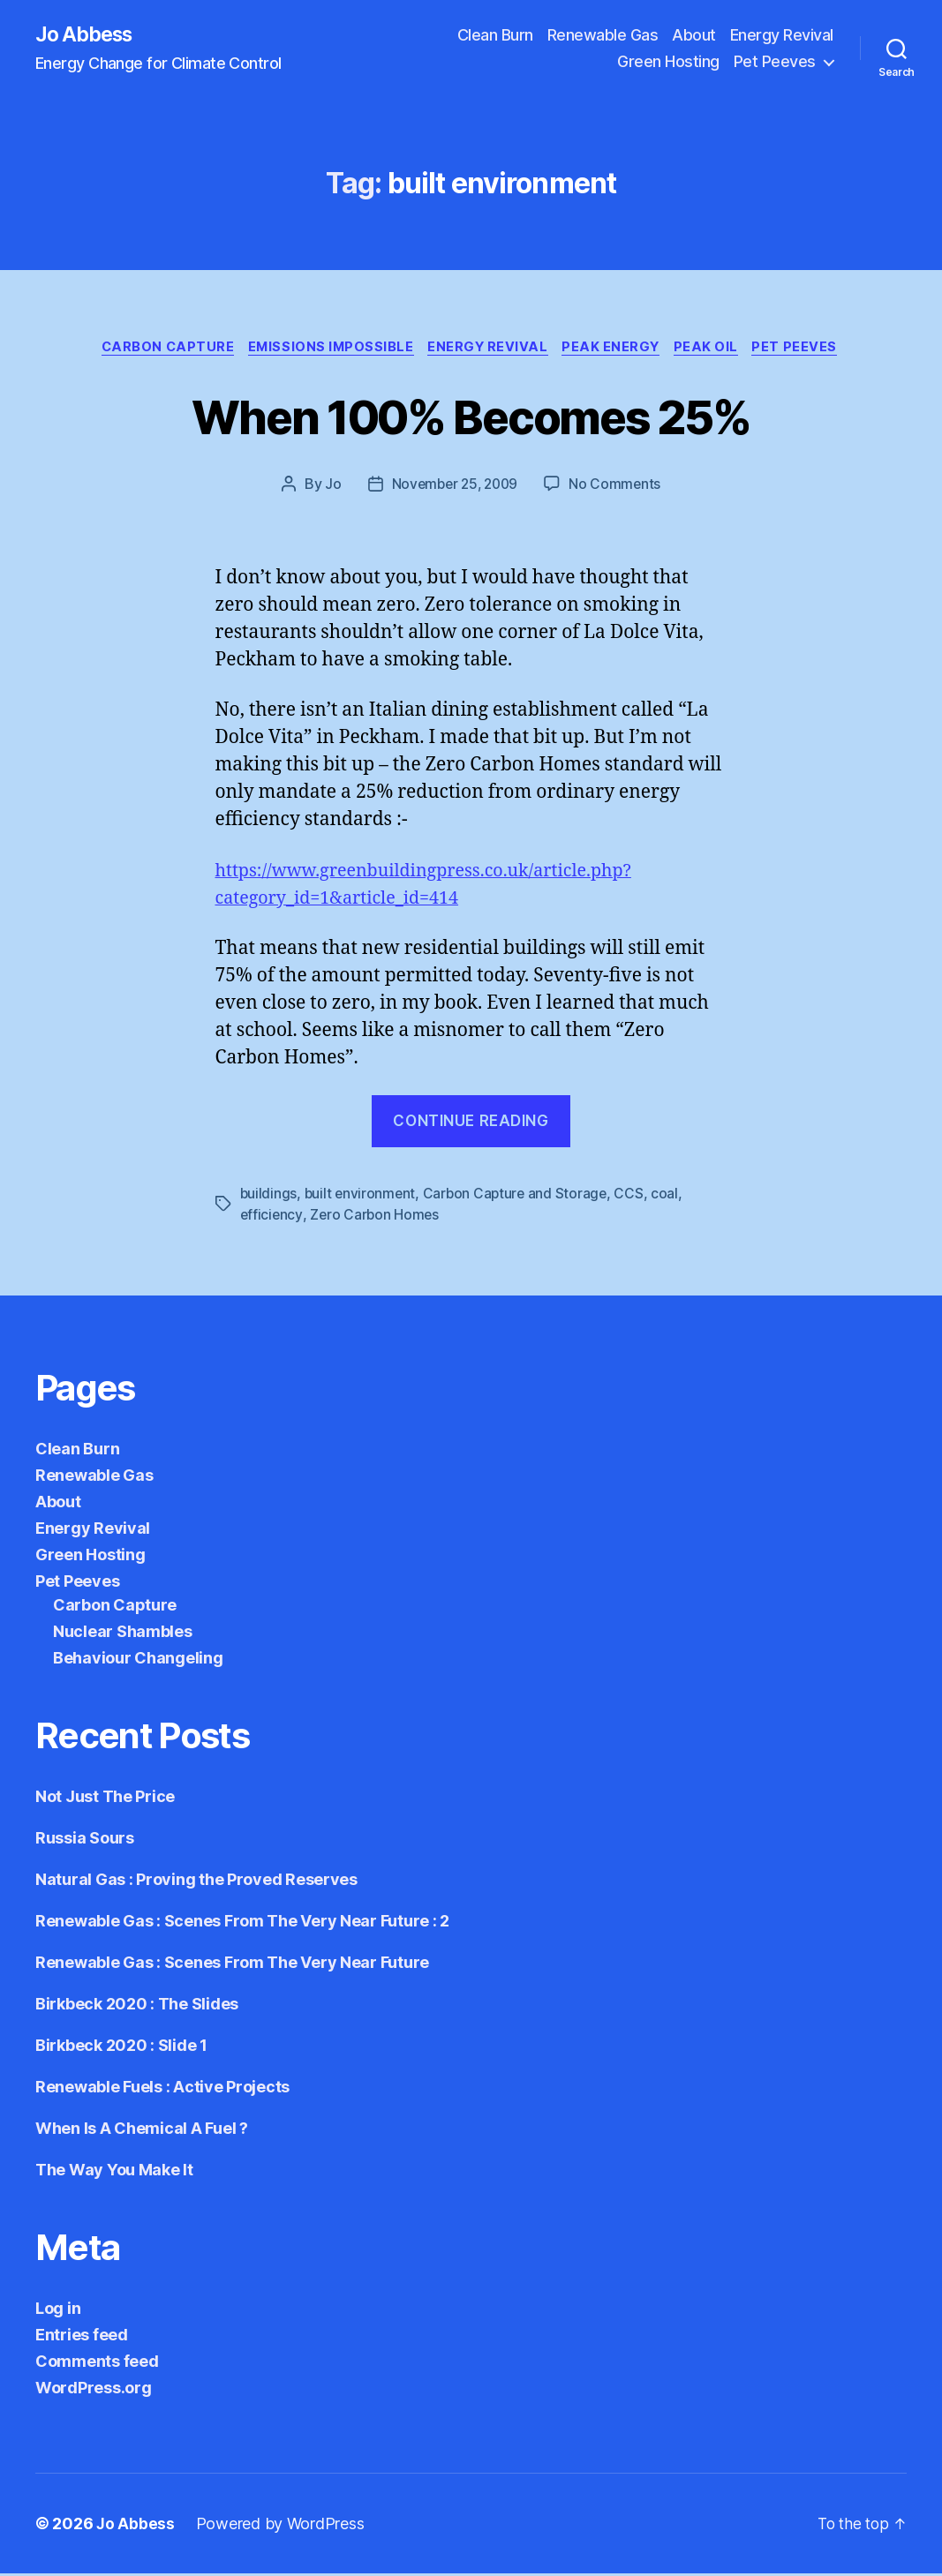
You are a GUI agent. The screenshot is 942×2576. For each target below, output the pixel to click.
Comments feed (97, 2363)
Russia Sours (84, 1840)
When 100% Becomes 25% (470, 417)
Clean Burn (495, 35)
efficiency (272, 1217)
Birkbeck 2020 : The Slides (136, 2006)
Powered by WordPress (281, 2526)
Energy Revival (781, 35)
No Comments (618, 487)
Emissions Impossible (327, 349)
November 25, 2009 (454, 487)
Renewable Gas (603, 35)
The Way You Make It (114, 2172)
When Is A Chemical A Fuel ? (141, 2131)
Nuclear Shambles (122, 1634)
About (694, 35)
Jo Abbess (87, 35)
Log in (57, 2311)
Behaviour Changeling (138, 1660)
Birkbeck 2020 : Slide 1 (121, 2048)
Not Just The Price (105, 1799)
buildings (269, 1196)
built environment (361, 1196)
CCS (635, 1196)
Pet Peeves (775, 62)
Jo (329, 487)
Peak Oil (716, 349)
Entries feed (81, 2337)
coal (671, 1196)
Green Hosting (668, 62)
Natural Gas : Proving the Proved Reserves (196, 1882)
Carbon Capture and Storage (519, 1196)
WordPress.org (93, 2390)
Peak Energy (617, 349)
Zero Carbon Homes (376, 1217)
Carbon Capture (157, 349)
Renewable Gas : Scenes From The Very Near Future (232, 1965)
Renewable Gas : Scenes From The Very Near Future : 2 (242, 1923)
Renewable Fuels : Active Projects (162, 2089)
